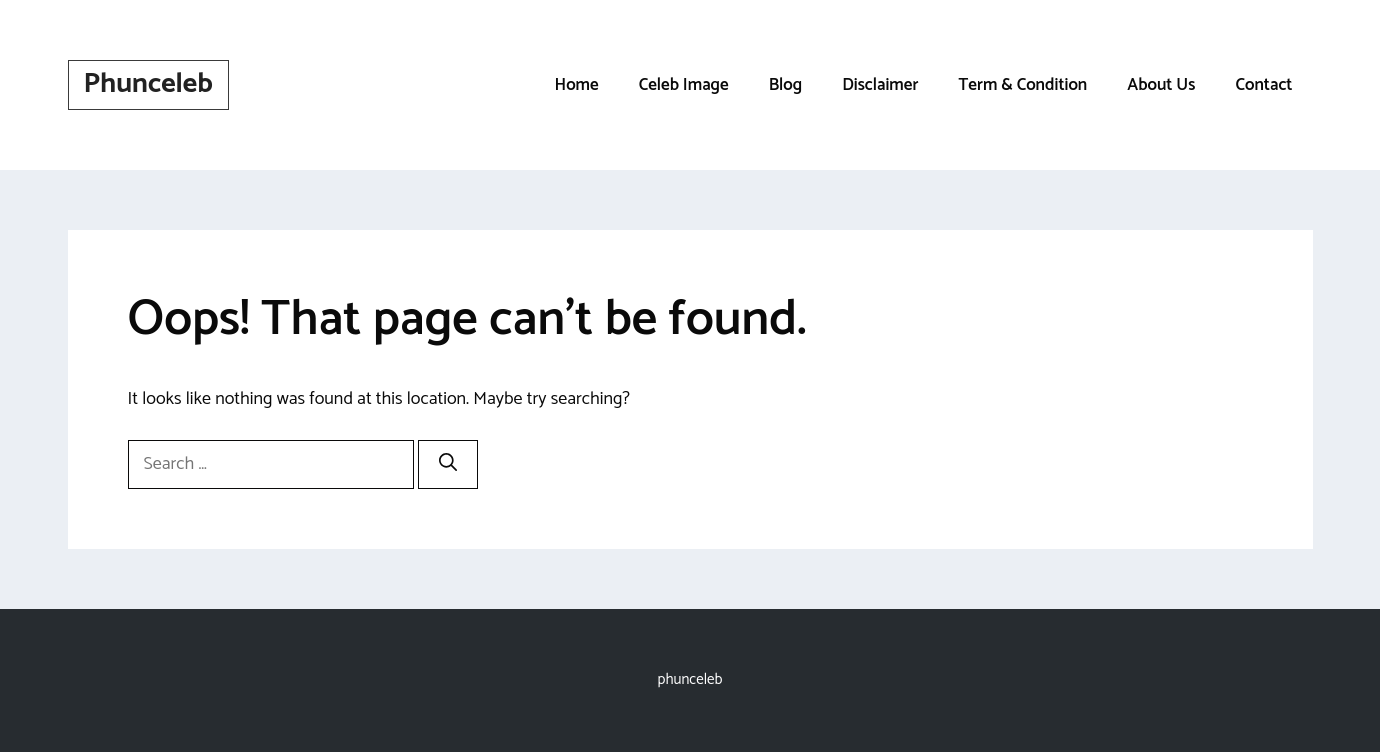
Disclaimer (880, 85)
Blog (786, 85)
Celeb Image (684, 85)
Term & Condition (1022, 85)
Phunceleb (148, 84)
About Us (1161, 85)
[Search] (448, 464)
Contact (1263, 85)
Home (576, 85)
